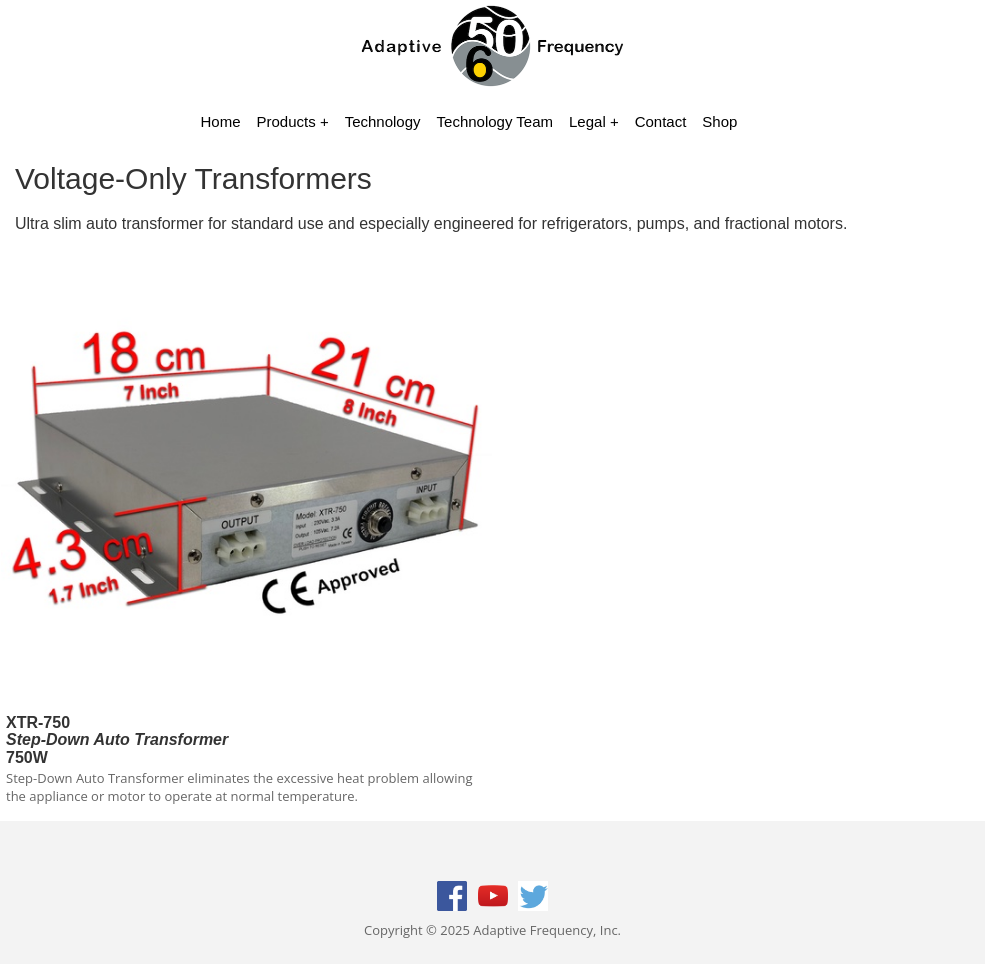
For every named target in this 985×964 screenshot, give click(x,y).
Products (286, 121)
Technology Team (495, 121)
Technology (383, 121)
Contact (661, 121)
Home (221, 121)
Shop (719, 121)
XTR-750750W (117, 740)
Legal (587, 121)
